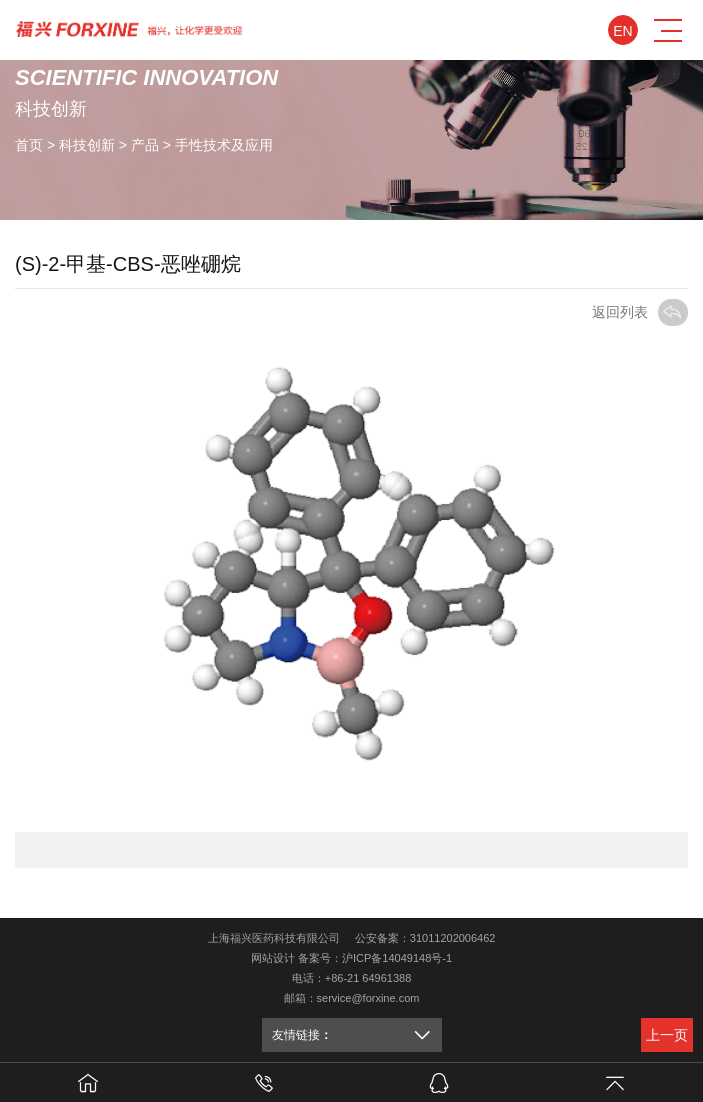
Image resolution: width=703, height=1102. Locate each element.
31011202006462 (453, 938)
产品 (145, 144)
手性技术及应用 (224, 144)
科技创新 (87, 144)
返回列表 (640, 312)
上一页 (667, 1035)
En (622, 31)
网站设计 (273, 958)
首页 (29, 144)
